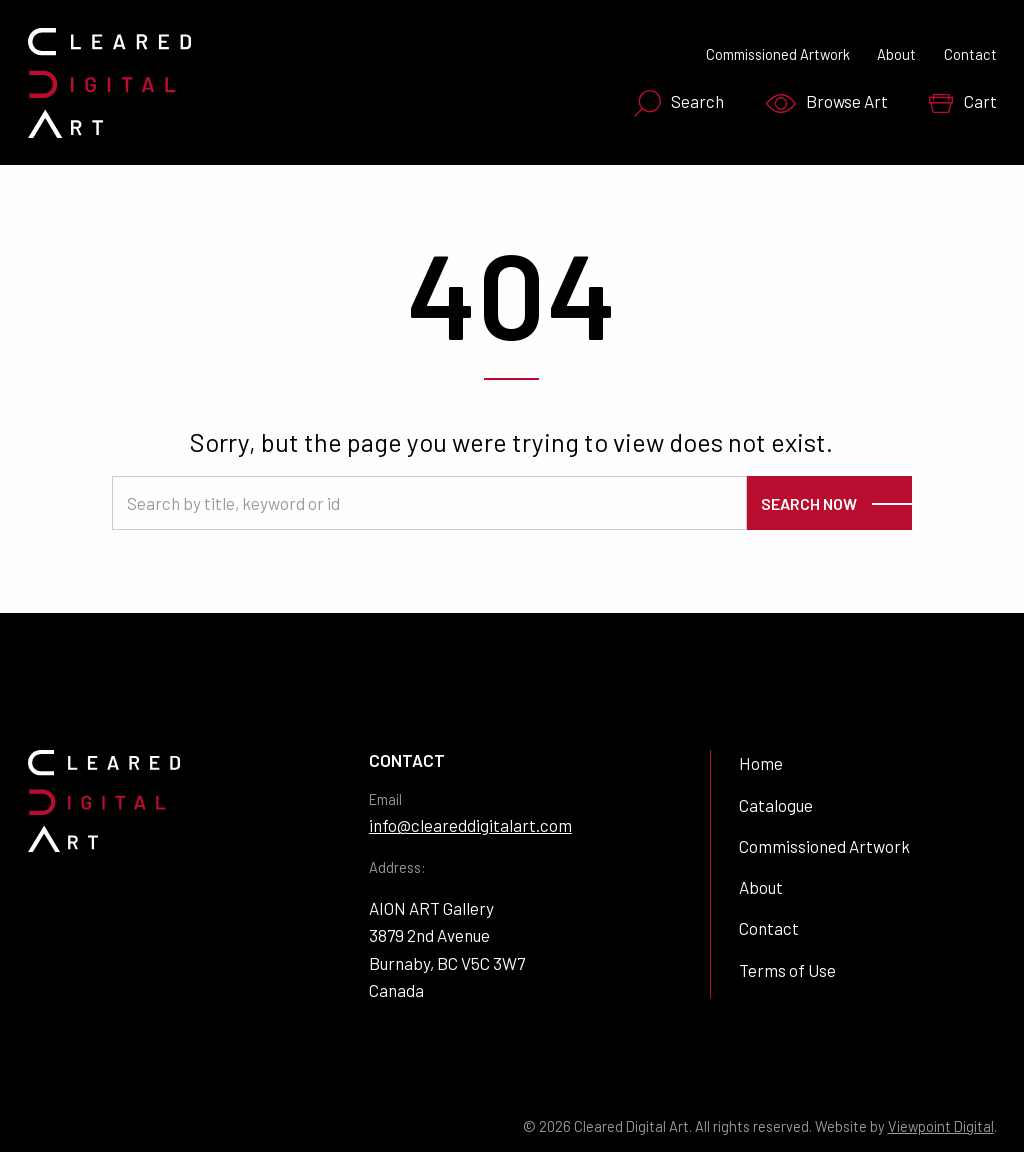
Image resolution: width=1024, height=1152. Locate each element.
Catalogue (776, 805)
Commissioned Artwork (778, 54)
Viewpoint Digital (941, 1126)
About (896, 54)
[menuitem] (673, 103)
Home (761, 763)
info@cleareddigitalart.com (470, 825)
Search (679, 103)
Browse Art (827, 102)
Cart (962, 102)
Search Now (809, 503)
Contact (970, 54)
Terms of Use (787, 970)
